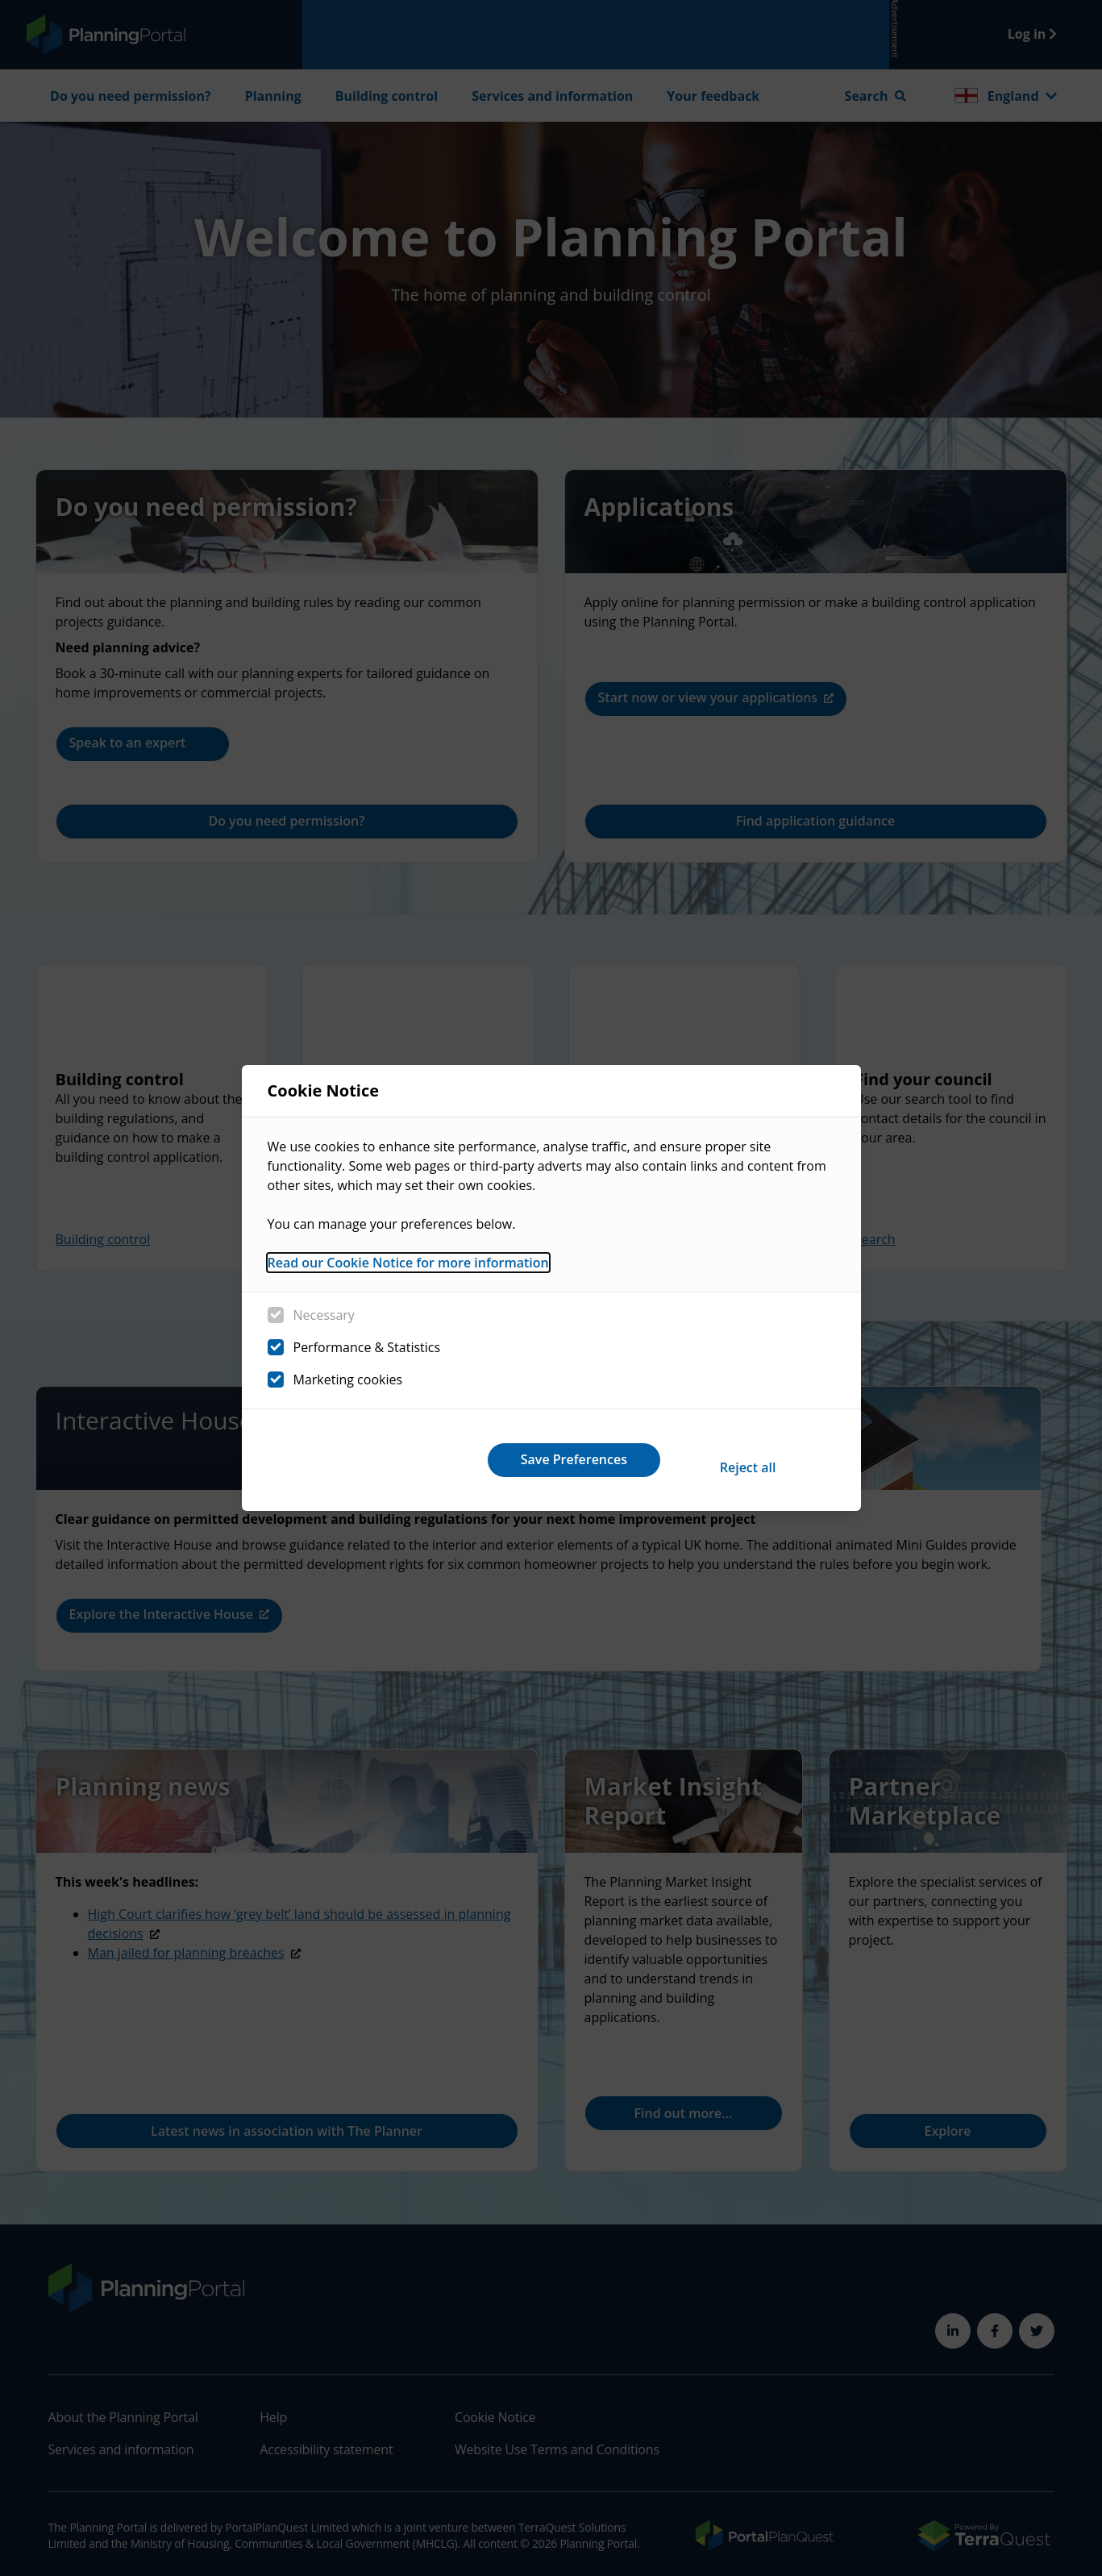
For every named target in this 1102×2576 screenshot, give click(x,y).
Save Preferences (734, 1459)
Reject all (525, 1459)
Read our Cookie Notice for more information (408, 1270)
